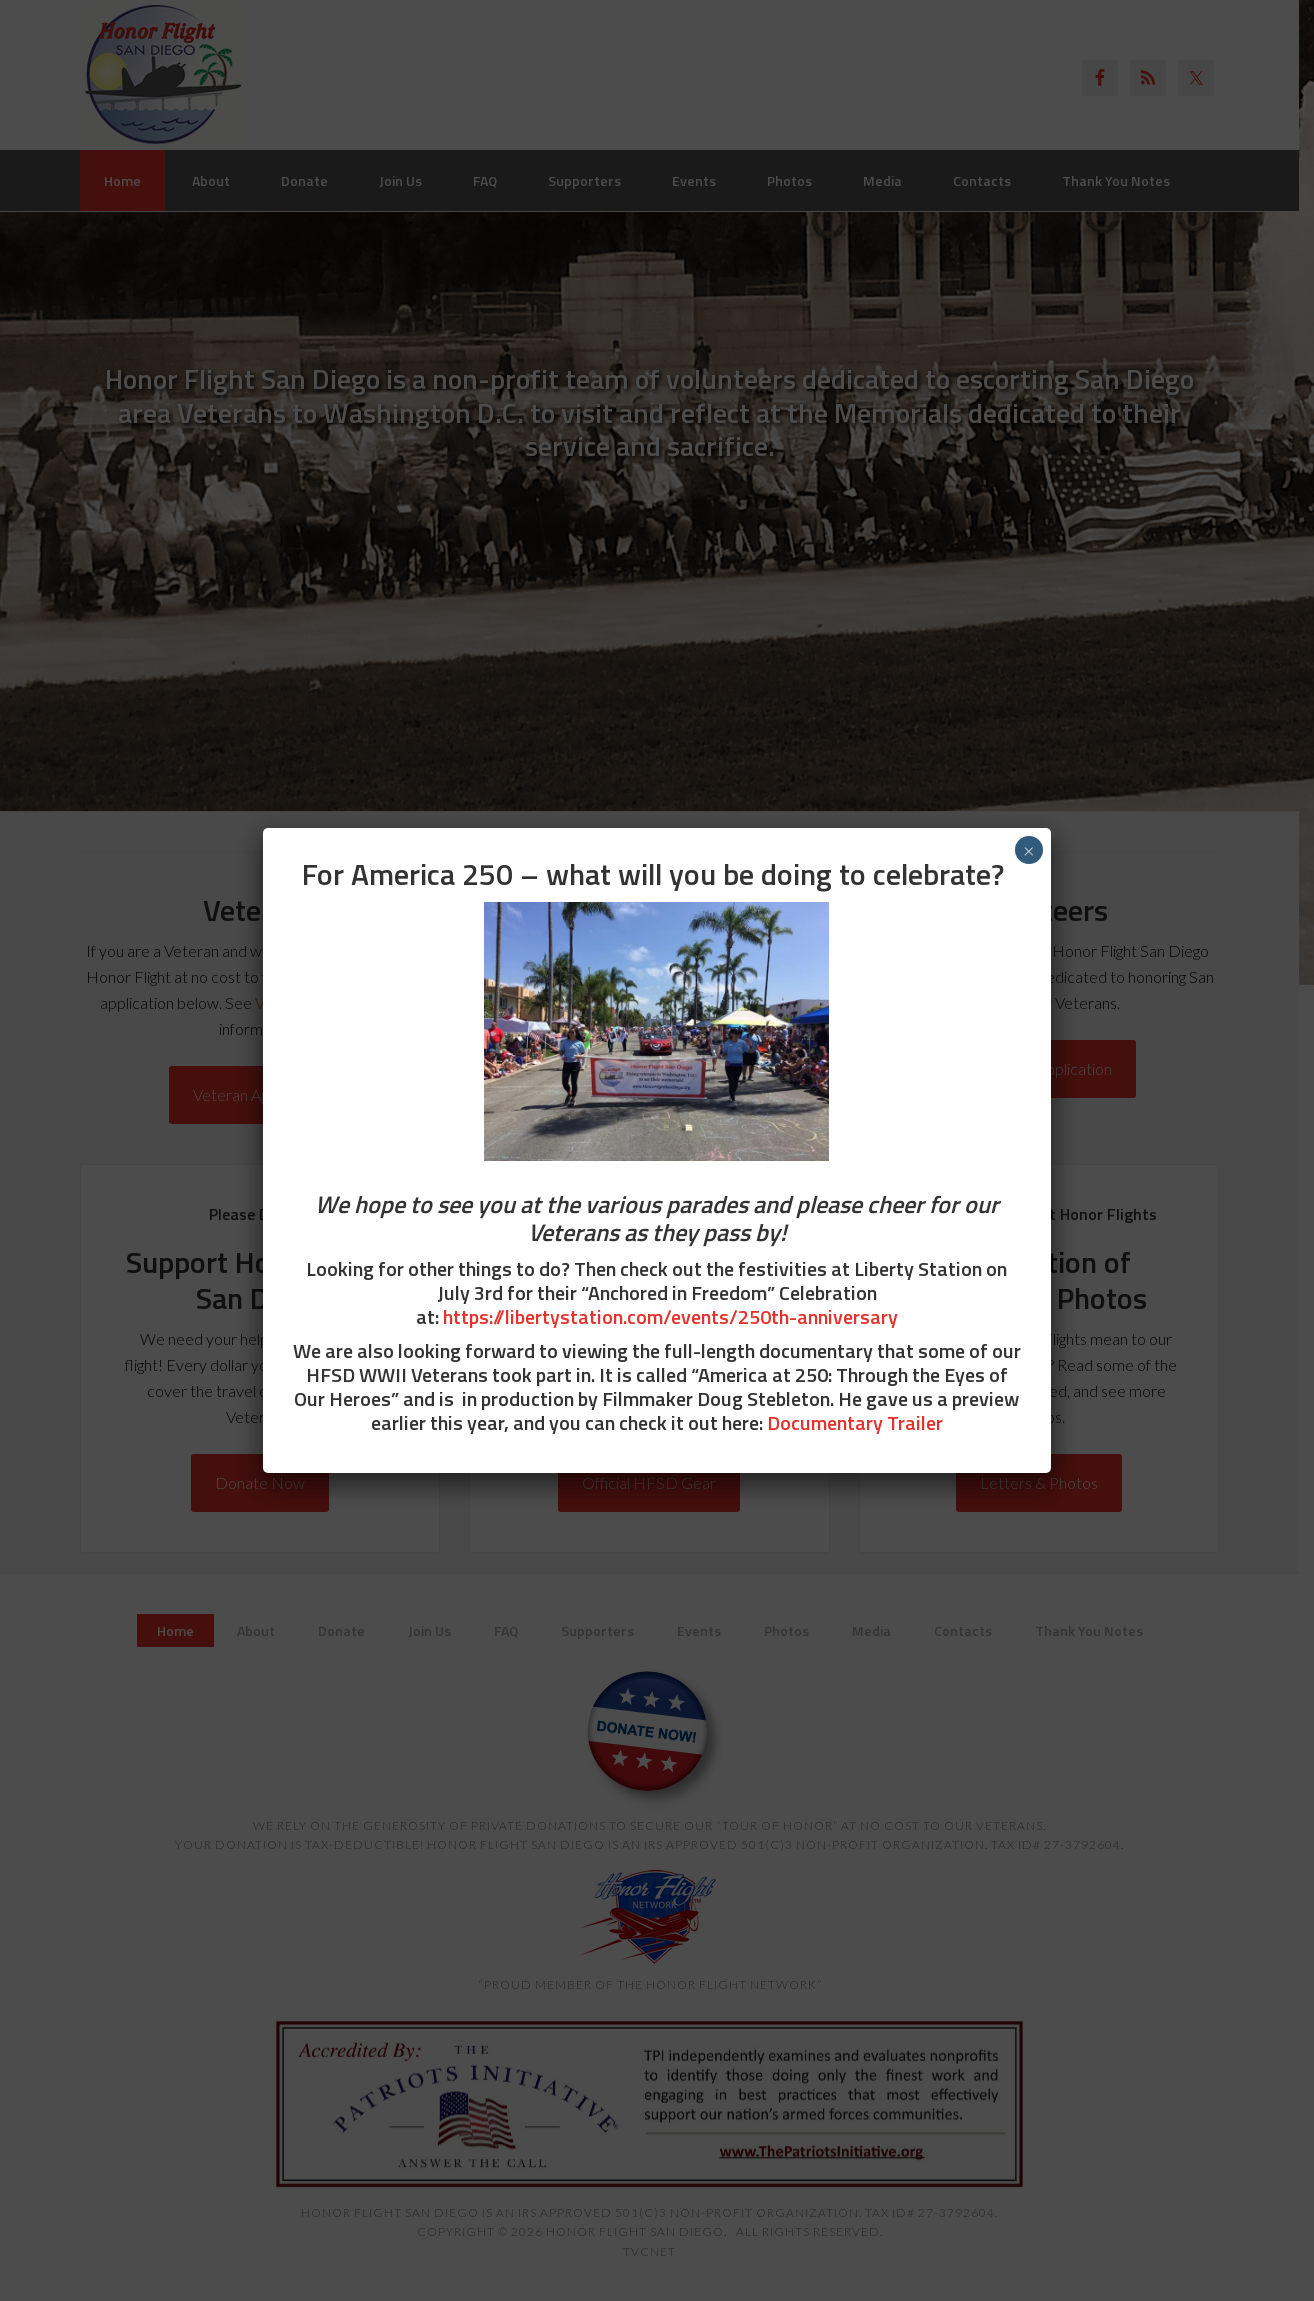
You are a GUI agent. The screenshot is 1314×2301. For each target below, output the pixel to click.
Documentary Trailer (855, 1422)
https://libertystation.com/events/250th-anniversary (670, 1316)
